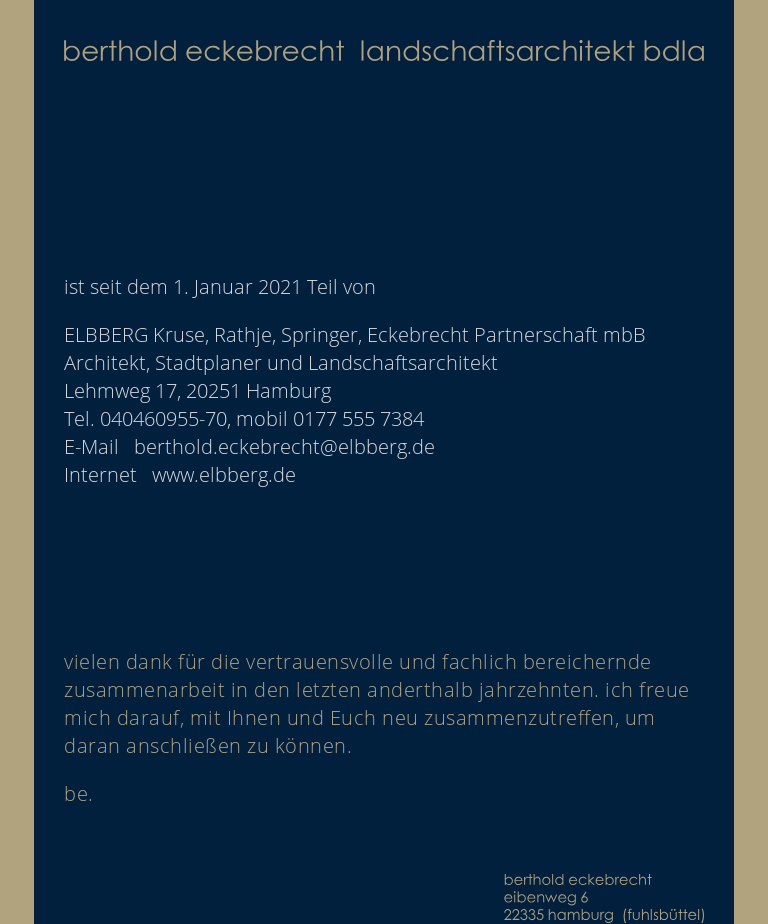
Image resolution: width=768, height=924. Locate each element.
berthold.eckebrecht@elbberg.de (284, 446)
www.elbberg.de (224, 474)
